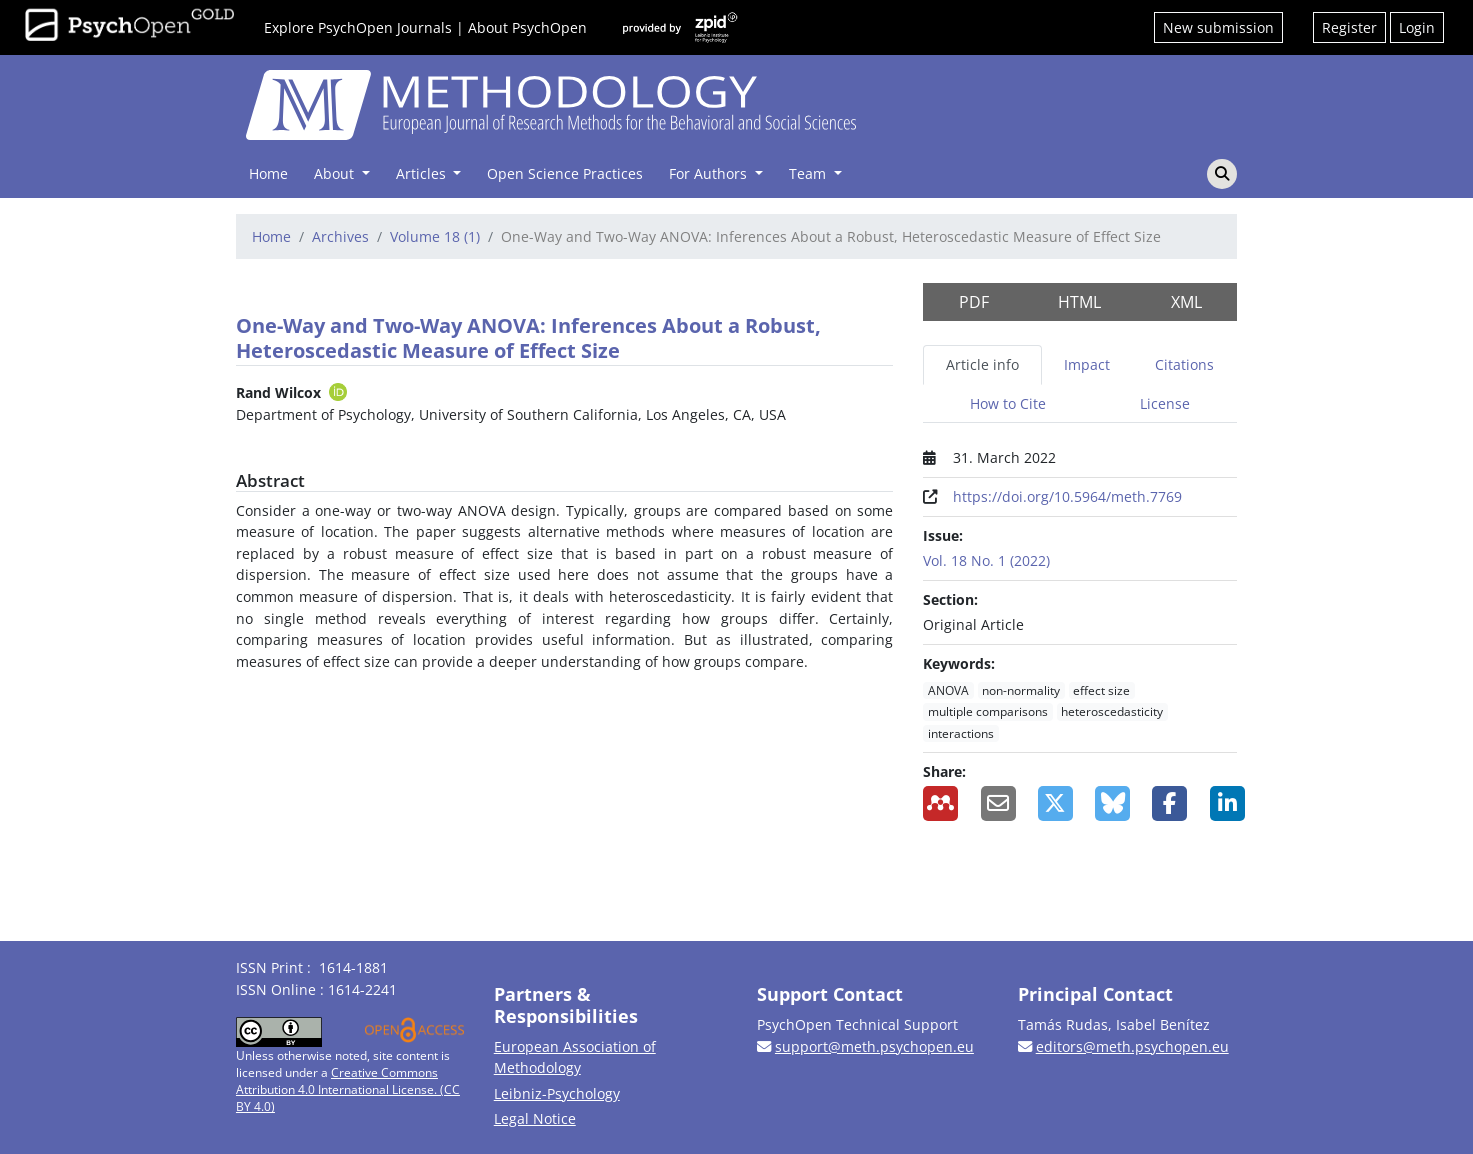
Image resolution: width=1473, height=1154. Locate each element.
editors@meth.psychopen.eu (1132, 1046)
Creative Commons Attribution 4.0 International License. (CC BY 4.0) (348, 1090)
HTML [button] (1079, 302)
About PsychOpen (527, 27)
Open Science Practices (565, 173)
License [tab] (1165, 403)
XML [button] (1186, 302)
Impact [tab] (1087, 364)
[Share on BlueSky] (1108, 803)
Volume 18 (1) (435, 236)
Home (268, 173)
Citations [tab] (1184, 364)
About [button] (336, 173)
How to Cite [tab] (1008, 403)
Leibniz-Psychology (557, 1093)
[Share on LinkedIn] (1223, 803)
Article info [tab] (982, 364)
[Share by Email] (994, 803)
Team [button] (809, 173)
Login (1417, 27)
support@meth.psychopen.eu (874, 1046)
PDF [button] (974, 302)
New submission (1218, 27)
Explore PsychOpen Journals (358, 27)
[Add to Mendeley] (936, 803)
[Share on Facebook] (1165, 803)
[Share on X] (1051, 803)
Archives (340, 236)
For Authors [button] (710, 173)
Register (1349, 27)
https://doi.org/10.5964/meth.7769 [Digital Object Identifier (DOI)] (1067, 496)
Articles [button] (423, 173)
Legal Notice (535, 1118)
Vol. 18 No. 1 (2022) (986, 560)
